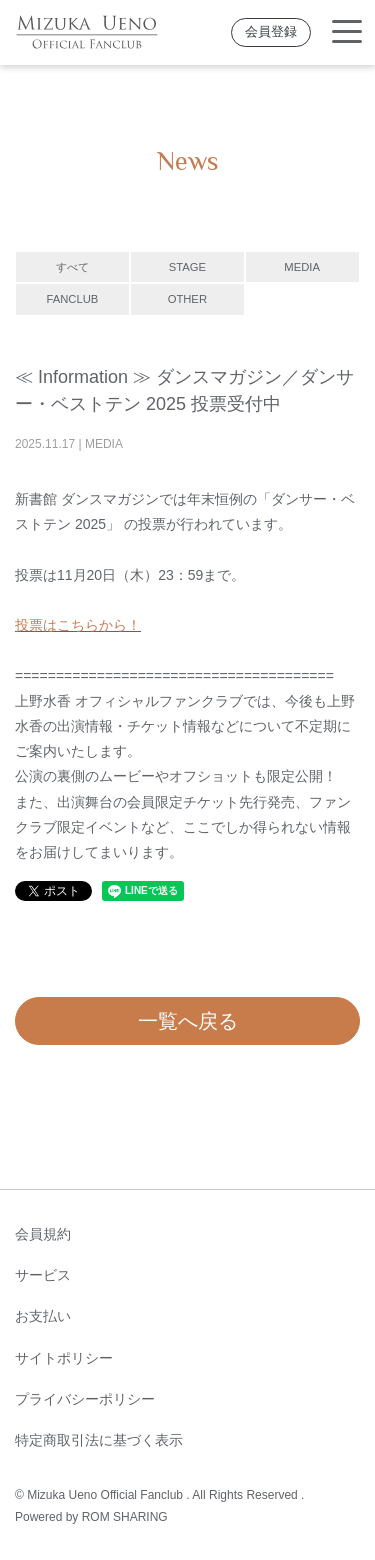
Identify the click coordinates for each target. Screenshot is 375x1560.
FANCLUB (72, 299)
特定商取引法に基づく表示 (99, 1440)
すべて (72, 267)
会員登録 (271, 32)
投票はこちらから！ (78, 625)
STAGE (187, 267)
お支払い (43, 1316)
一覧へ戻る (188, 1021)
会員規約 (43, 1234)
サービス (43, 1275)
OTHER (187, 299)
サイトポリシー (64, 1358)
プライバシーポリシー (85, 1399)
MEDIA (302, 267)
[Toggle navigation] (347, 32)
